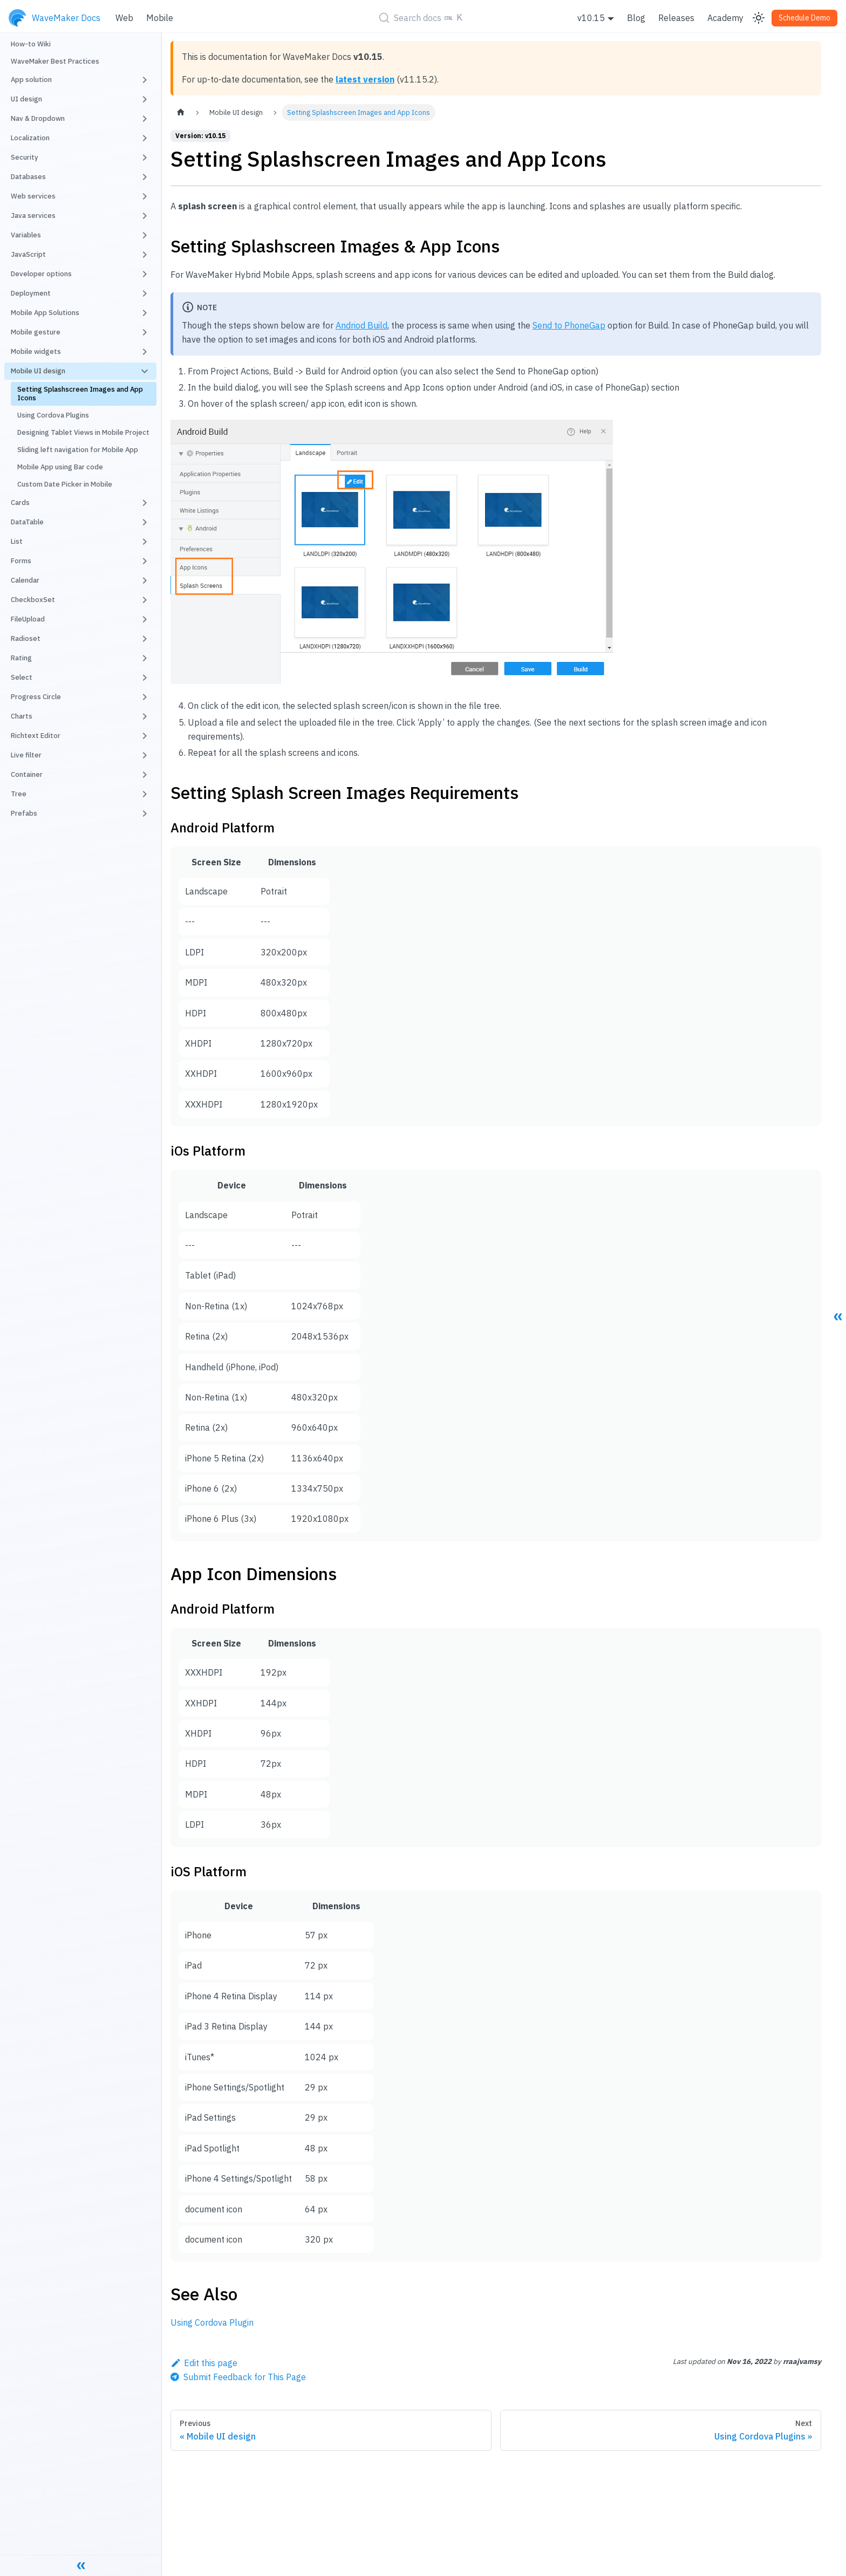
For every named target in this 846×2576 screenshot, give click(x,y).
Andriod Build (361, 325)
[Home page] (180, 112)
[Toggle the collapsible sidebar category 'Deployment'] (144, 293)
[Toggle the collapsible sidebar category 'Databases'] (144, 177)
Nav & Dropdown (38, 118)
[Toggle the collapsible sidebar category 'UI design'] (144, 99)
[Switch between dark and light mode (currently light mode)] (758, 17)
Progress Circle (36, 696)
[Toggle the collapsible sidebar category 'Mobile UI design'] (144, 371)
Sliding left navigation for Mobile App (77, 449)
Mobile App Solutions (45, 312)
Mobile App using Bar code (60, 467)
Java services (33, 215)
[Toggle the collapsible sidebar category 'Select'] (144, 677)
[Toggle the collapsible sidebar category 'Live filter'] (144, 755)
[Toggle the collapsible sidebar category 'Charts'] (144, 716)
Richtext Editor (35, 735)
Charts (21, 716)
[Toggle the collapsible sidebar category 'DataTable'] (144, 522)
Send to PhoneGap (569, 325)
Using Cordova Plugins (53, 415)
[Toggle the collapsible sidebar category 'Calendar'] (144, 580)
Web (124, 17)
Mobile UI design (38, 370)
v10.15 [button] (591, 17)
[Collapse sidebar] (81, 2565)
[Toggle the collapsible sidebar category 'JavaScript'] (144, 254)
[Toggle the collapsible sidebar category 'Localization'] (144, 138)
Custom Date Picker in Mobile (64, 484)
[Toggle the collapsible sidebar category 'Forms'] (144, 561)
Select (21, 677)
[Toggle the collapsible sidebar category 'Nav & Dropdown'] (144, 118)
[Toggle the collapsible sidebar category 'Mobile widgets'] (144, 351)
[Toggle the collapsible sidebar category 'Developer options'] (144, 274)
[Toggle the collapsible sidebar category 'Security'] (144, 157)
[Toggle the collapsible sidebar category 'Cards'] (144, 502)
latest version (365, 79)
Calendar (25, 580)
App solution (31, 79)
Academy (725, 17)
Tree (18, 793)
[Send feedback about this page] (238, 2377)
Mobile (159, 17)
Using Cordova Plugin (212, 2322)
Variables (26, 235)
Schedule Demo (804, 18)
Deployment (31, 293)
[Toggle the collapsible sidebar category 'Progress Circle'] (144, 697)
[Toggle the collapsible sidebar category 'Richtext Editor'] (144, 735)
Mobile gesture (35, 332)
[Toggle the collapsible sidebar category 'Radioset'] (144, 638)
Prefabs (24, 813)
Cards (20, 502)
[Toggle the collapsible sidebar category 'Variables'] (144, 235)
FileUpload (28, 619)
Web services (33, 196)
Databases (28, 176)
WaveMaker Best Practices (55, 61)
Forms (21, 560)
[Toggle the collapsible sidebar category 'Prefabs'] (144, 813)
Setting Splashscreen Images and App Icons (80, 393)
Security (24, 157)
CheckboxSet (33, 599)
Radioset (25, 638)
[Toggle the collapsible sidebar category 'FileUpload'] (144, 619)
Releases (676, 17)
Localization (30, 137)
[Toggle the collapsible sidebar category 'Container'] (144, 774)
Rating (21, 657)
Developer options (41, 273)
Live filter (26, 755)
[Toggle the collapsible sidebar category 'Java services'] (144, 215)
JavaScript (28, 254)
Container (27, 774)
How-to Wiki (31, 44)
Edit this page (203, 2363)
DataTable (27, 522)
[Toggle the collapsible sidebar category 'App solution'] (144, 79)
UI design (26, 99)
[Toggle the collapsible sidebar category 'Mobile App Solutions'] (144, 313)
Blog (636, 17)
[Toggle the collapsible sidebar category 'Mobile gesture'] (144, 332)
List (17, 541)
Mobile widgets (36, 351)
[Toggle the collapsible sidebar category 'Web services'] (144, 196)
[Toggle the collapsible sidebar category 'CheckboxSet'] (144, 600)
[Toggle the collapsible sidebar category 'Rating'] (144, 658)
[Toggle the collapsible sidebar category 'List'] (144, 541)
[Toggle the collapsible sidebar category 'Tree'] (144, 794)
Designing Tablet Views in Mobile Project (83, 432)
